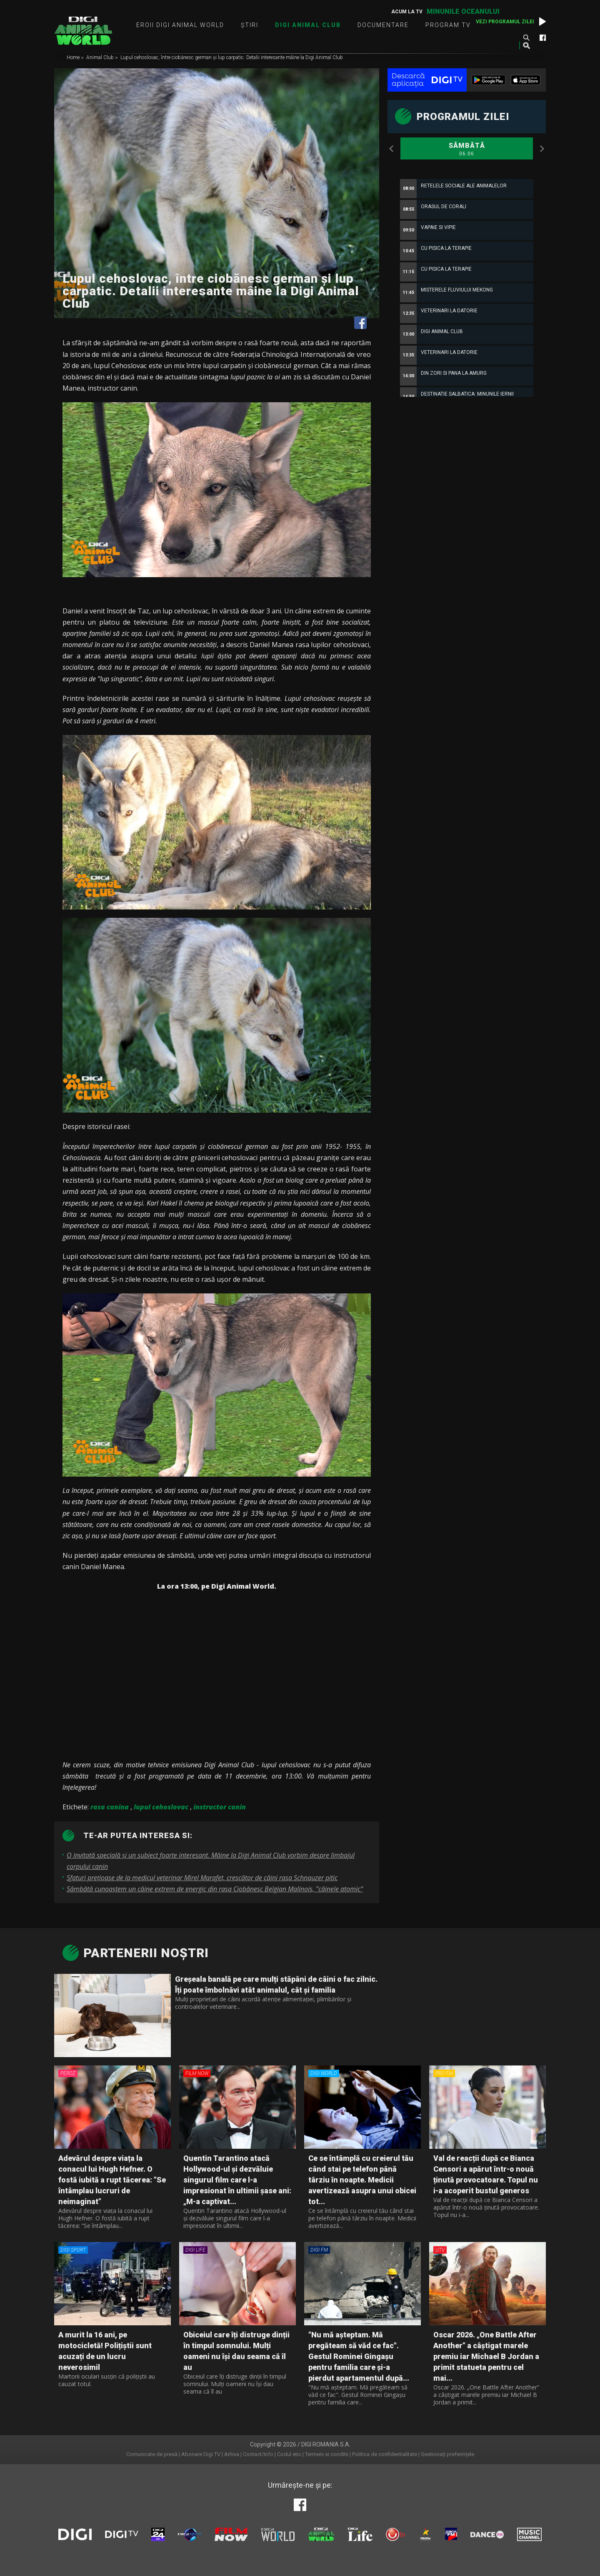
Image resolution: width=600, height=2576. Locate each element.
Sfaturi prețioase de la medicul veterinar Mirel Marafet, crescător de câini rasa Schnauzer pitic (202, 1877)
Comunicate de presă (152, 2454)
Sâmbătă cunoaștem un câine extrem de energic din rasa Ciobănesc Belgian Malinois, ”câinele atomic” (215, 1888)
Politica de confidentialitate (384, 2454)
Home (74, 58)
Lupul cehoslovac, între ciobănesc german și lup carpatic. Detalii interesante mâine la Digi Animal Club (231, 58)
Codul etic (289, 2454)
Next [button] (542, 148)
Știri (249, 25)
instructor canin (219, 1806)
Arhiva (231, 2454)
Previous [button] (392, 148)
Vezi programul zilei (505, 22)
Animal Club (100, 58)
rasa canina (109, 1806)
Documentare (383, 25)
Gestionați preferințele (447, 2454)
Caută (526, 37)
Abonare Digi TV (200, 2454)
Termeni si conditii (326, 2454)
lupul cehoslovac (161, 1806)
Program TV (448, 25)
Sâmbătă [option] (466, 149)
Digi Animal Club (308, 25)
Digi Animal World (83, 31)
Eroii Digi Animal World (180, 25)
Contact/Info (258, 2454)
